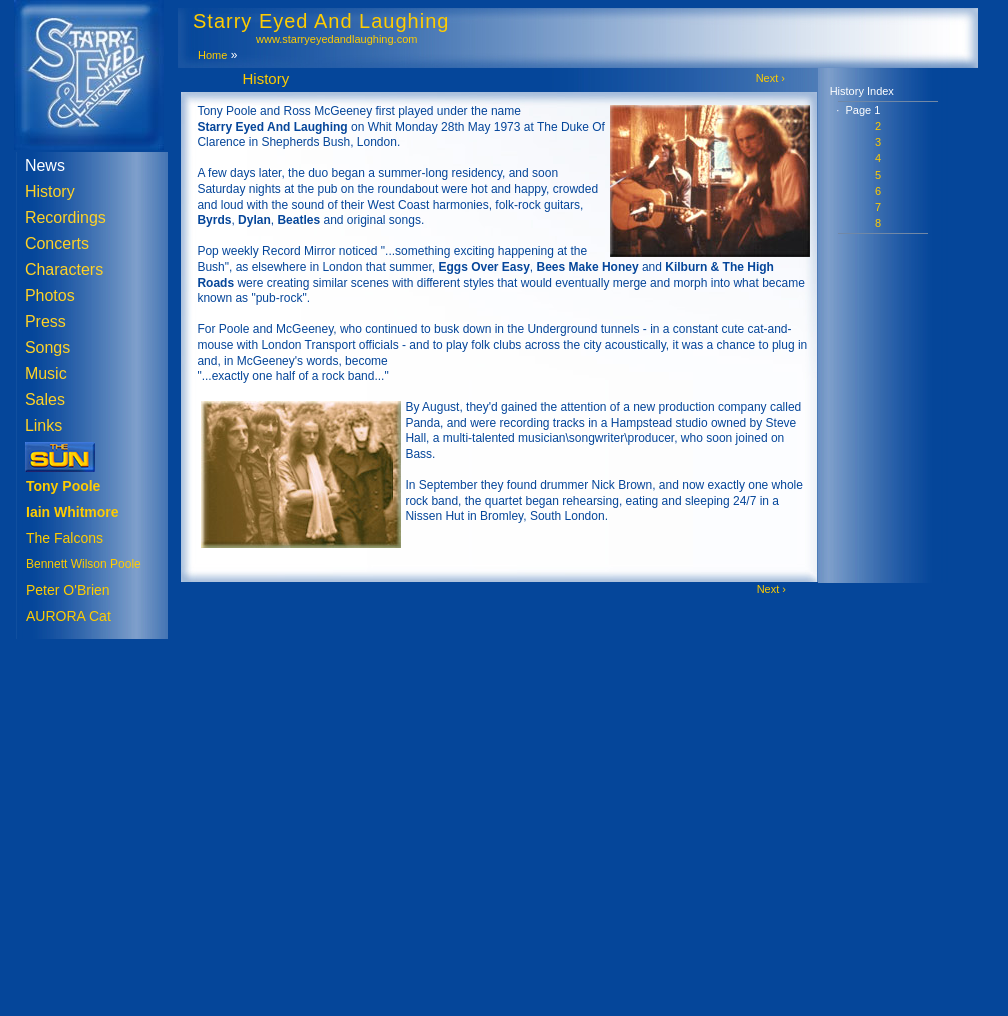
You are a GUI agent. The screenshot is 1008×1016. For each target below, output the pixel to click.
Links (43, 425)
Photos (50, 295)
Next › (770, 78)
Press (45, 321)
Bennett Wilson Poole (83, 564)
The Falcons (64, 538)
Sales (45, 399)
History (50, 191)
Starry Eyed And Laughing (321, 21)
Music (46, 373)
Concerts (57, 243)
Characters (64, 269)
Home (212, 55)
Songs (47, 347)
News (45, 165)
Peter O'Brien (68, 590)
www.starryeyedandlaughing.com (336, 39)
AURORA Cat (68, 616)
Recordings (65, 217)
